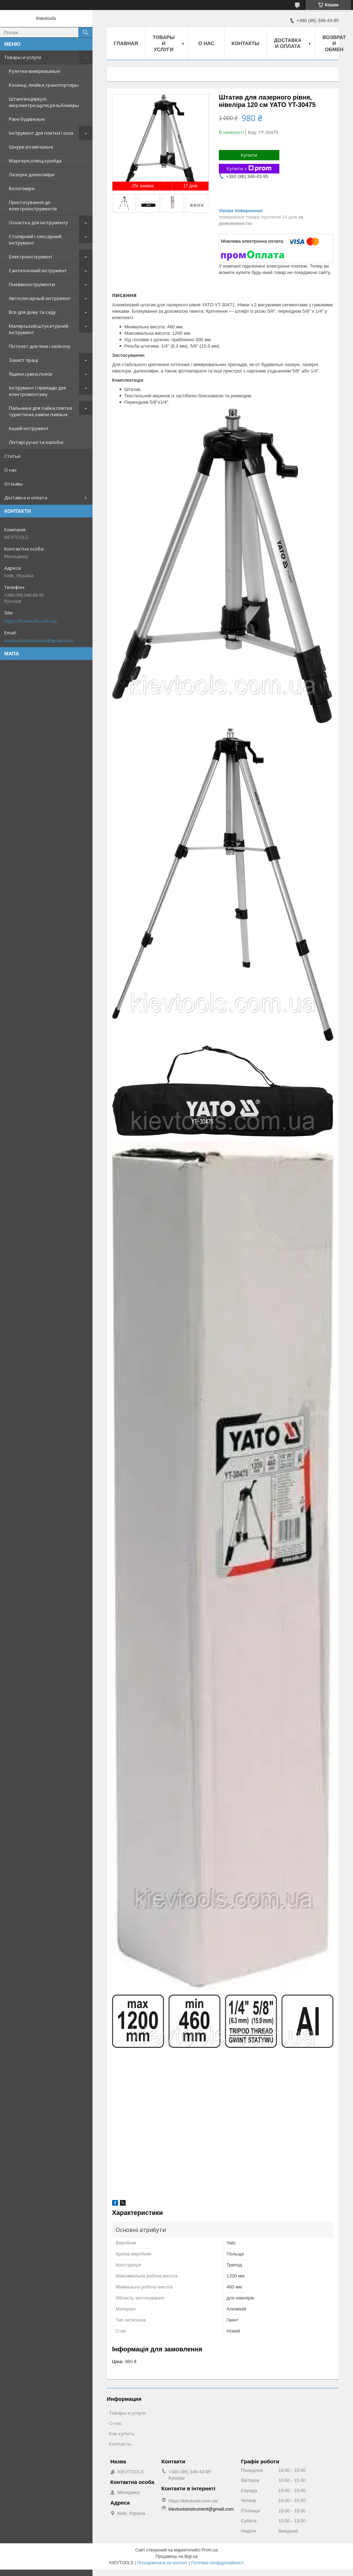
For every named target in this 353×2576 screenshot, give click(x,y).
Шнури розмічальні (31, 147)
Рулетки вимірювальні (34, 71)
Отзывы (13, 484)
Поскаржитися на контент (162, 2562)
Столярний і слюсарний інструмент (35, 239)
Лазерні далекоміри (31, 174)
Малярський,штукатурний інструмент (38, 329)
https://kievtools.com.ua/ (31, 621)
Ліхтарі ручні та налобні (36, 442)
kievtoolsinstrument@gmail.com (38, 640)
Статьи (12, 456)
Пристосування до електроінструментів (33, 205)
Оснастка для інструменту (38, 222)
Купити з (249, 168)
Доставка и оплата (25, 497)
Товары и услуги (22, 57)
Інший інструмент (29, 428)
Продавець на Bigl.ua (176, 2556)
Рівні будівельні (27, 119)
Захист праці (23, 360)
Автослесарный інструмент (40, 298)
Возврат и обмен (334, 43)
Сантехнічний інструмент (38, 270)
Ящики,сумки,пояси (30, 374)
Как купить (122, 2433)
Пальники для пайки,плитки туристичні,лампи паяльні (40, 411)
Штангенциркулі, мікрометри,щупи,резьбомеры (44, 102)
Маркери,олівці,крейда (35, 160)
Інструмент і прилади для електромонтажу (37, 391)
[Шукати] (85, 32)
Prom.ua (210, 2550)
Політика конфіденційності (217, 2562)
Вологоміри (22, 188)
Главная (126, 43)
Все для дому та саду (32, 312)
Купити (249, 155)
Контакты (245, 43)
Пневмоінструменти (32, 284)
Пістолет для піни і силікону (39, 346)
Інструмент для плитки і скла (41, 133)
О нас (10, 470)
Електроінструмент (31, 256)
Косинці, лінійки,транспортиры (44, 85)
